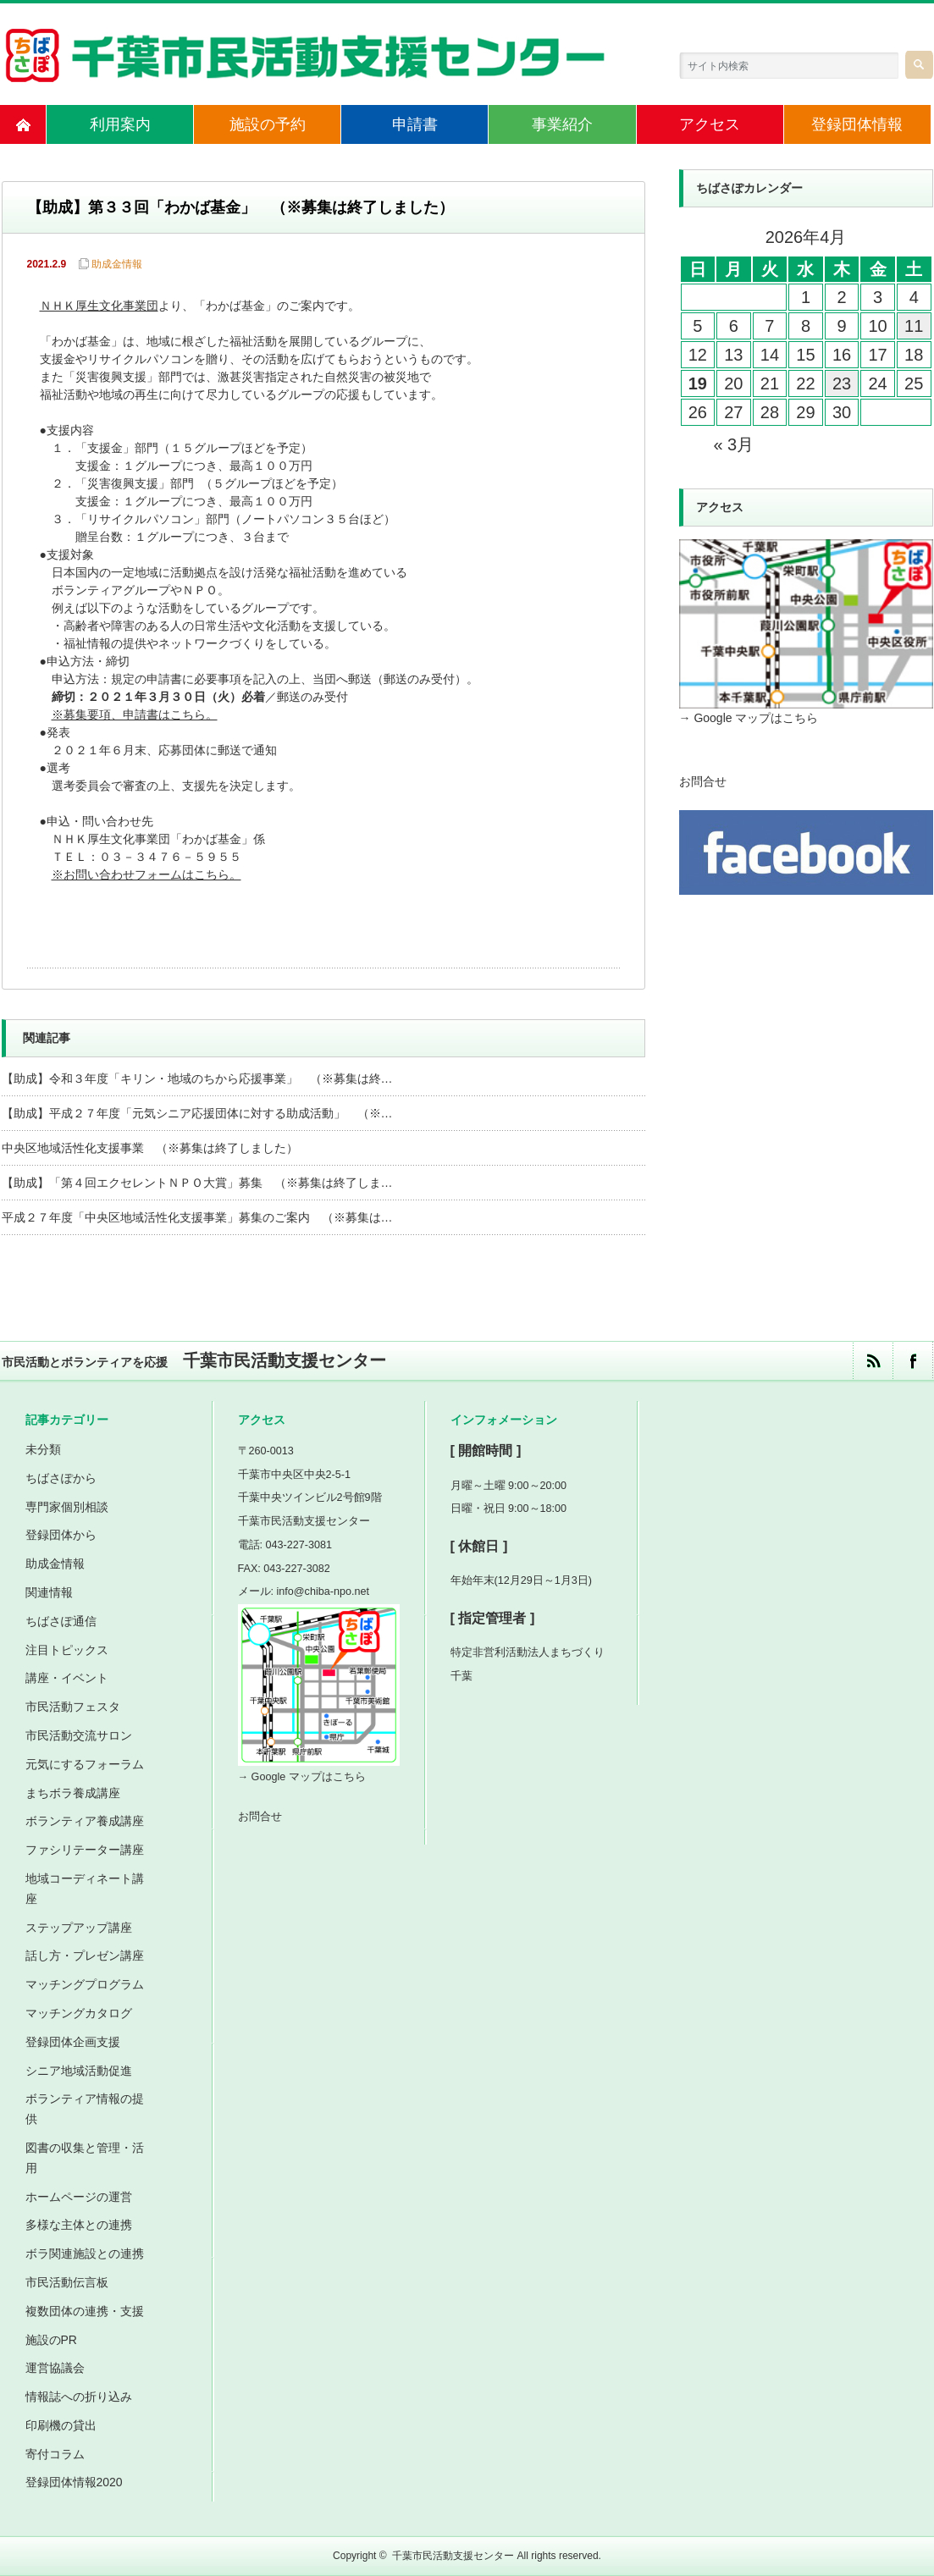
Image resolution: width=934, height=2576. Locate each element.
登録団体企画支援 (72, 2042)
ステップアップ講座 (78, 1927)
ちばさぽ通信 (61, 1621)
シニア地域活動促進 (78, 2070)
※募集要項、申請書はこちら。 (136, 716)
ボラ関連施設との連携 (84, 2253)
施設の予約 (267, 124)
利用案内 (120, 124)
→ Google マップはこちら (749, 718)
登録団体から (61, 1535)
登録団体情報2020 (74, 2482)
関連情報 (49, 1592)
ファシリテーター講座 (84, 1849)
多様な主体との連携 (78, 2224)
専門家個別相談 (66, 1507)
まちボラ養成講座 (72, 1793)
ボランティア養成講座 (84, 1821)
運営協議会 (55, 2368)
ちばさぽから (61, 1478)
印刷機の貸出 (61, 2425)
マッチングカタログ (78, 2013)
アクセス (709, 124)
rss (873, 1361)
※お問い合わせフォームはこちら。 (148, 876)
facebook (912, 1361)
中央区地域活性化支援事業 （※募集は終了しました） (150, 1148)
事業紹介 (562, 124)
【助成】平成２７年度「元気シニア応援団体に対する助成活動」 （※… (197, 1113)
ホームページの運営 (78, 2197)
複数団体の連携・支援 (84, 2311)
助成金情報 (116, 264)
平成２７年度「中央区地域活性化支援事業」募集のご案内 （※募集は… (197, 1217)
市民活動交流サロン (78, 1735)
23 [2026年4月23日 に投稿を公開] (841, 383)
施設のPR (51, 2340)
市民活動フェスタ (72, 1706)
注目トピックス (66, 1650)
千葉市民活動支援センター (453, 2556)
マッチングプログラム (84, 1984)
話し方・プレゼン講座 (84, 1955)
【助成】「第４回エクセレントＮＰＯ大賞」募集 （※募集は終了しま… (197, 1182)
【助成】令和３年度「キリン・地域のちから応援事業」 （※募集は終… (197, 1078)
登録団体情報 (857, 124)
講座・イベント (66, 1678)
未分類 (43, 1449)
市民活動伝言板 (66, 2282)
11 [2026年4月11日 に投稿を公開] (913, 326)
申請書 (415, 124)
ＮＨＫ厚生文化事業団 (99, 307)
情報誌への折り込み (78, 2396)
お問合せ (703, 781)
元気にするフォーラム (84, 1764)
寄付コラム (55, 2454)
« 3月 (733, 444)
